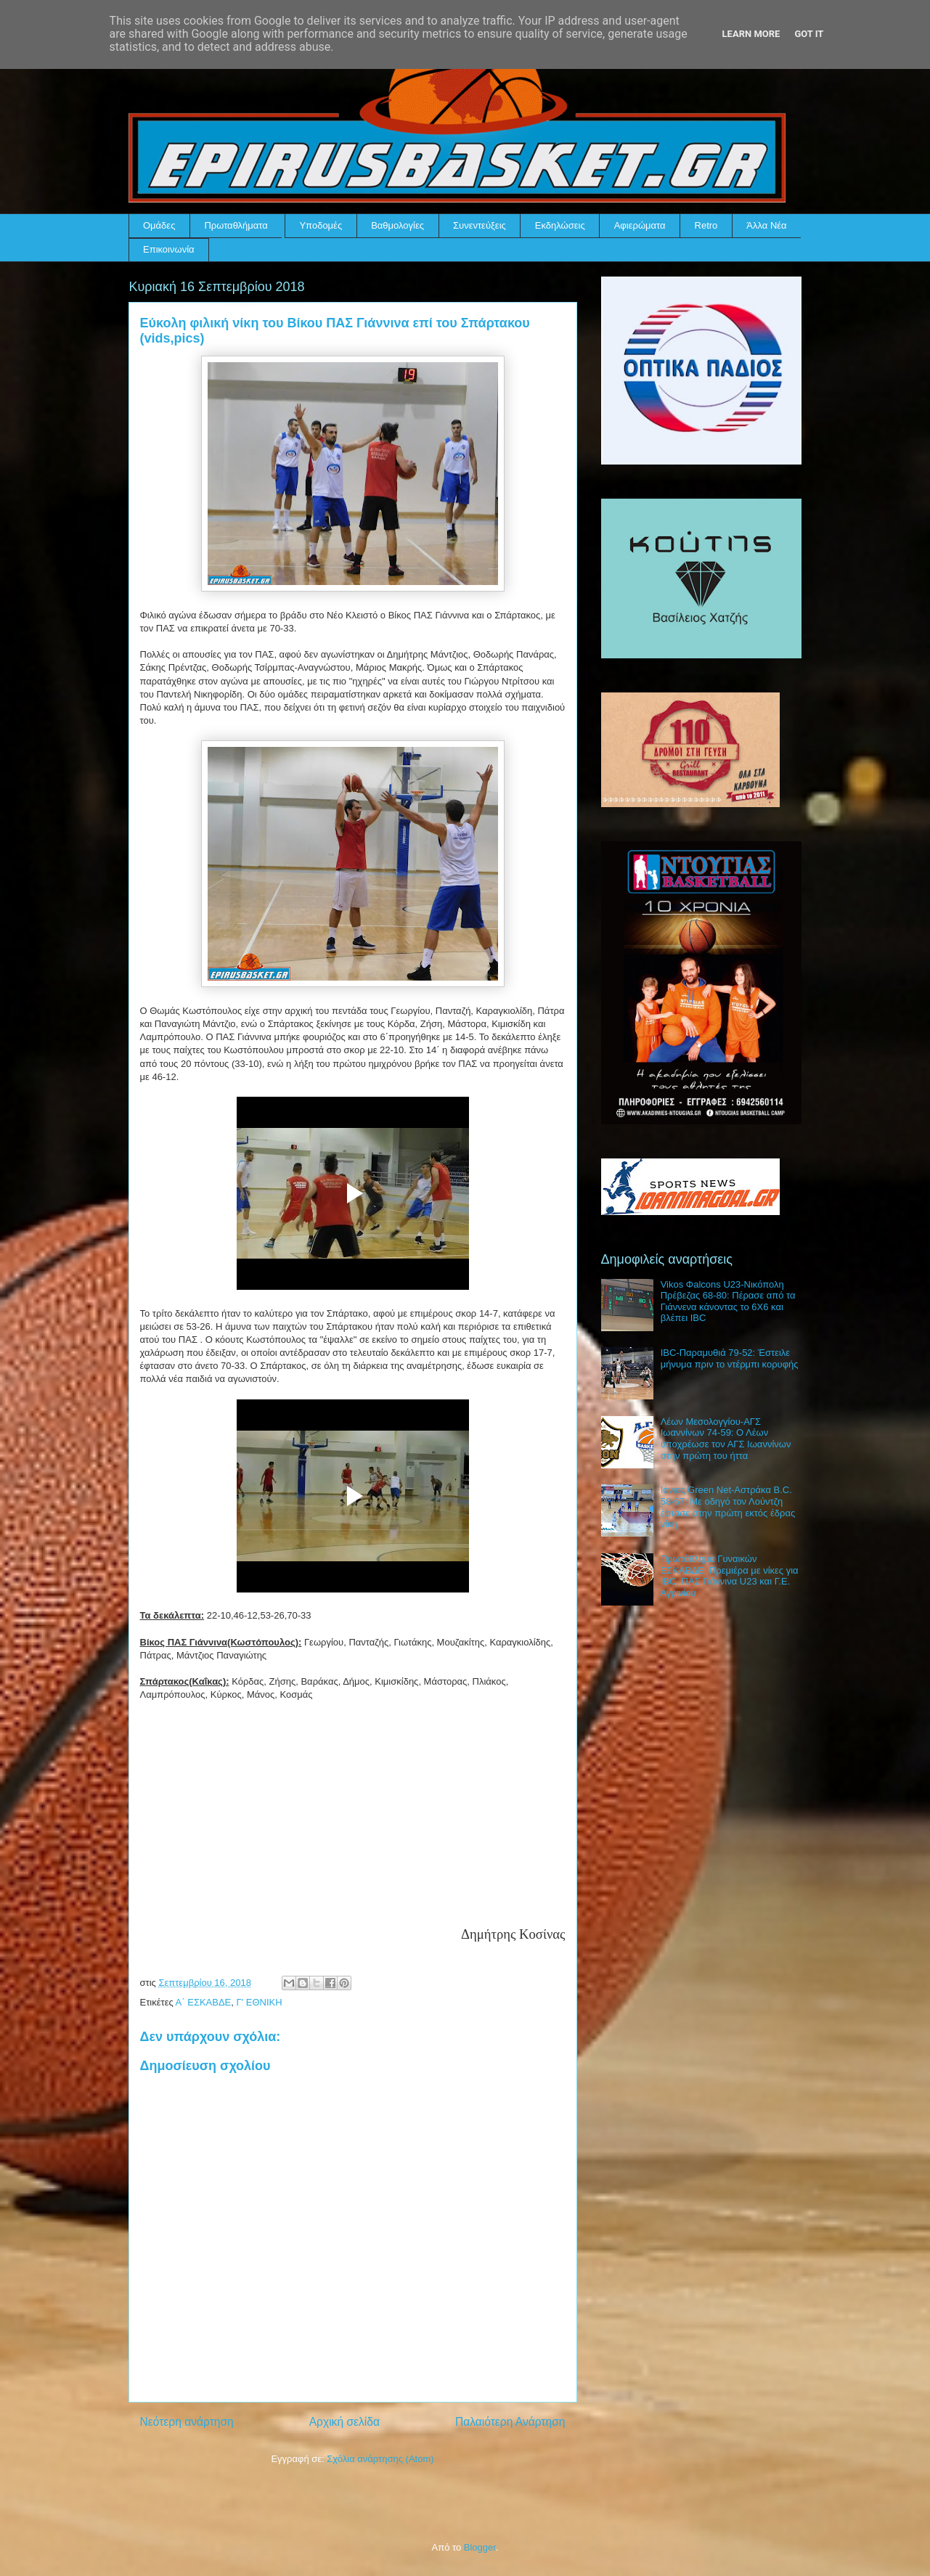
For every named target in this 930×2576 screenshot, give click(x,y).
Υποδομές (320, 225)
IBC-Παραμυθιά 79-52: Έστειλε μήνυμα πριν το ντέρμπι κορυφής (730, 1358)
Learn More (751, 33)
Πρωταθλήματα (235, 225)
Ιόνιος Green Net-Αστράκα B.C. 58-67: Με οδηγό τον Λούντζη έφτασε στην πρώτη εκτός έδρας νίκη (728, 1506)
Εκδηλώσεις (560, 225)
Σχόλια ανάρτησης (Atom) (380, 2458)
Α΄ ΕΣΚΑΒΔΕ (204, 2002)
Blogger (480, 2547)
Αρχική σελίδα (344, 2422)
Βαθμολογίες (397, 225)
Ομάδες (159, 225)
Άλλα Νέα (766, 225)
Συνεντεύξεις (479, 225)
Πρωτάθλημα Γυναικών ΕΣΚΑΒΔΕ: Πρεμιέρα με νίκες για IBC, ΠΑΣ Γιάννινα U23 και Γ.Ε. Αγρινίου (730, 1575)
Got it (808, 33)
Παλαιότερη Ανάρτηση (510, 2422)
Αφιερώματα (640, 225)
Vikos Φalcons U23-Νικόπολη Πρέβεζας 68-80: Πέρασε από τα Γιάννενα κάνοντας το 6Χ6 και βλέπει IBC (728, 1301)
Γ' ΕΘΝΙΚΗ (259, 2002)
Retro (706, 225)
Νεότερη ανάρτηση (187, 2422)
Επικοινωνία (169, 249)
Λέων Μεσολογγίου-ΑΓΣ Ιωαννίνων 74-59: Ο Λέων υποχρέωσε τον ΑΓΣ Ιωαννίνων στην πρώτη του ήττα (726, 1438)
